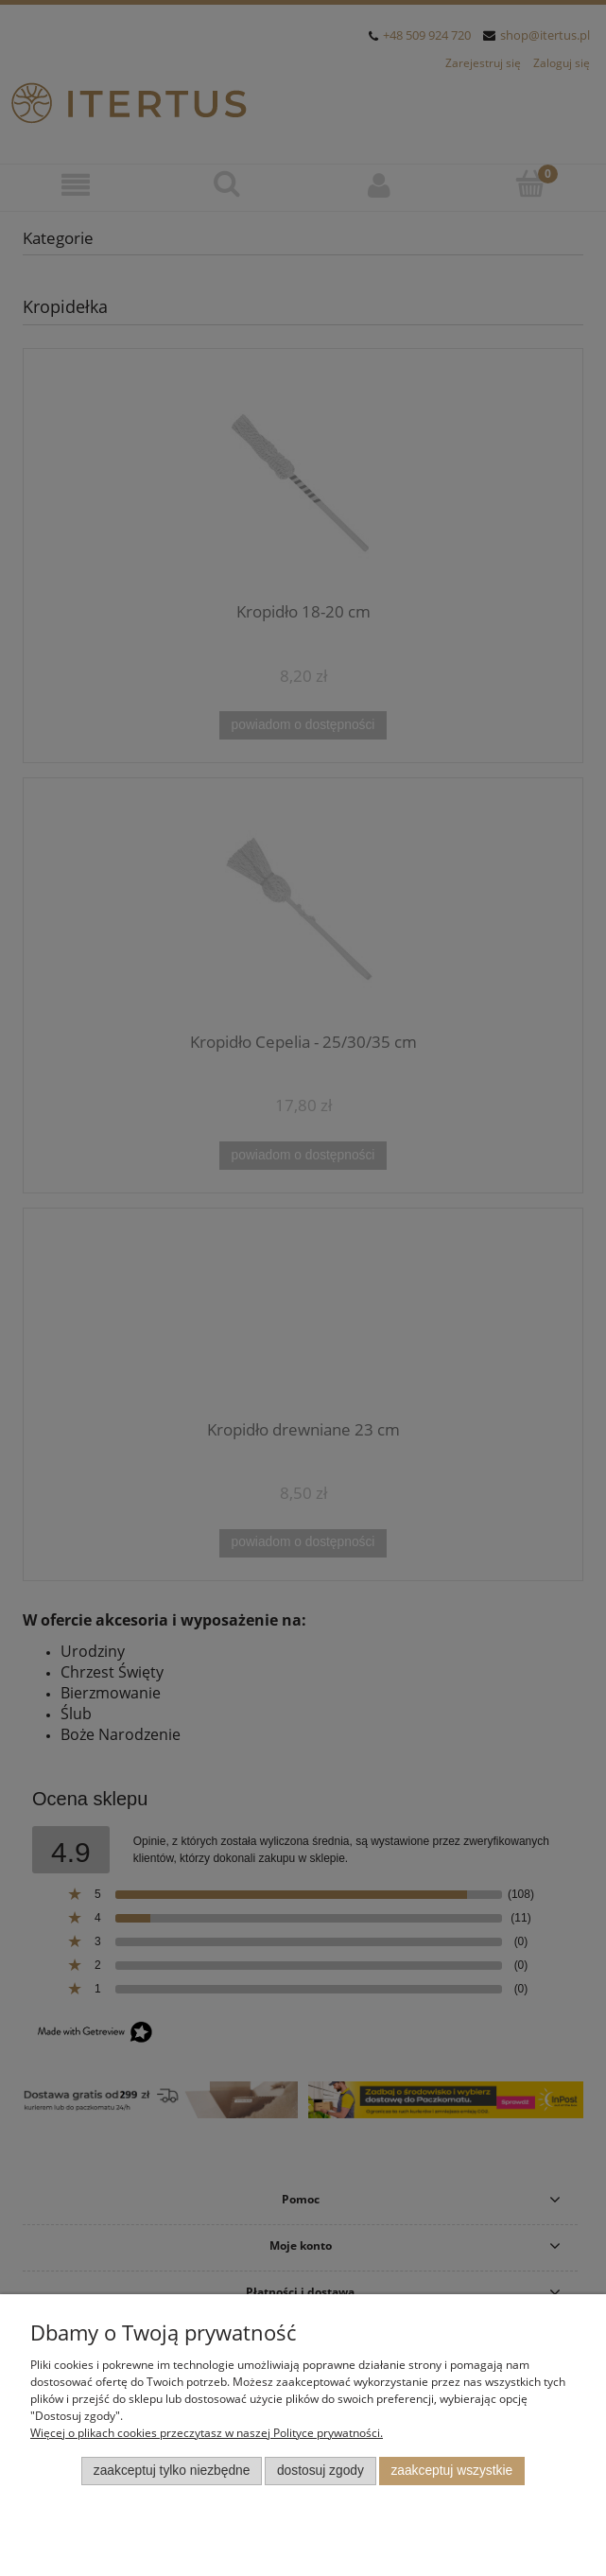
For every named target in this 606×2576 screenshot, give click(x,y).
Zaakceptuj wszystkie (451, 2470)
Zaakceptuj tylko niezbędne (172, 2470)
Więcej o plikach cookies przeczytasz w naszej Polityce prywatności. (206, 2433)
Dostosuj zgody (320, 2470)
